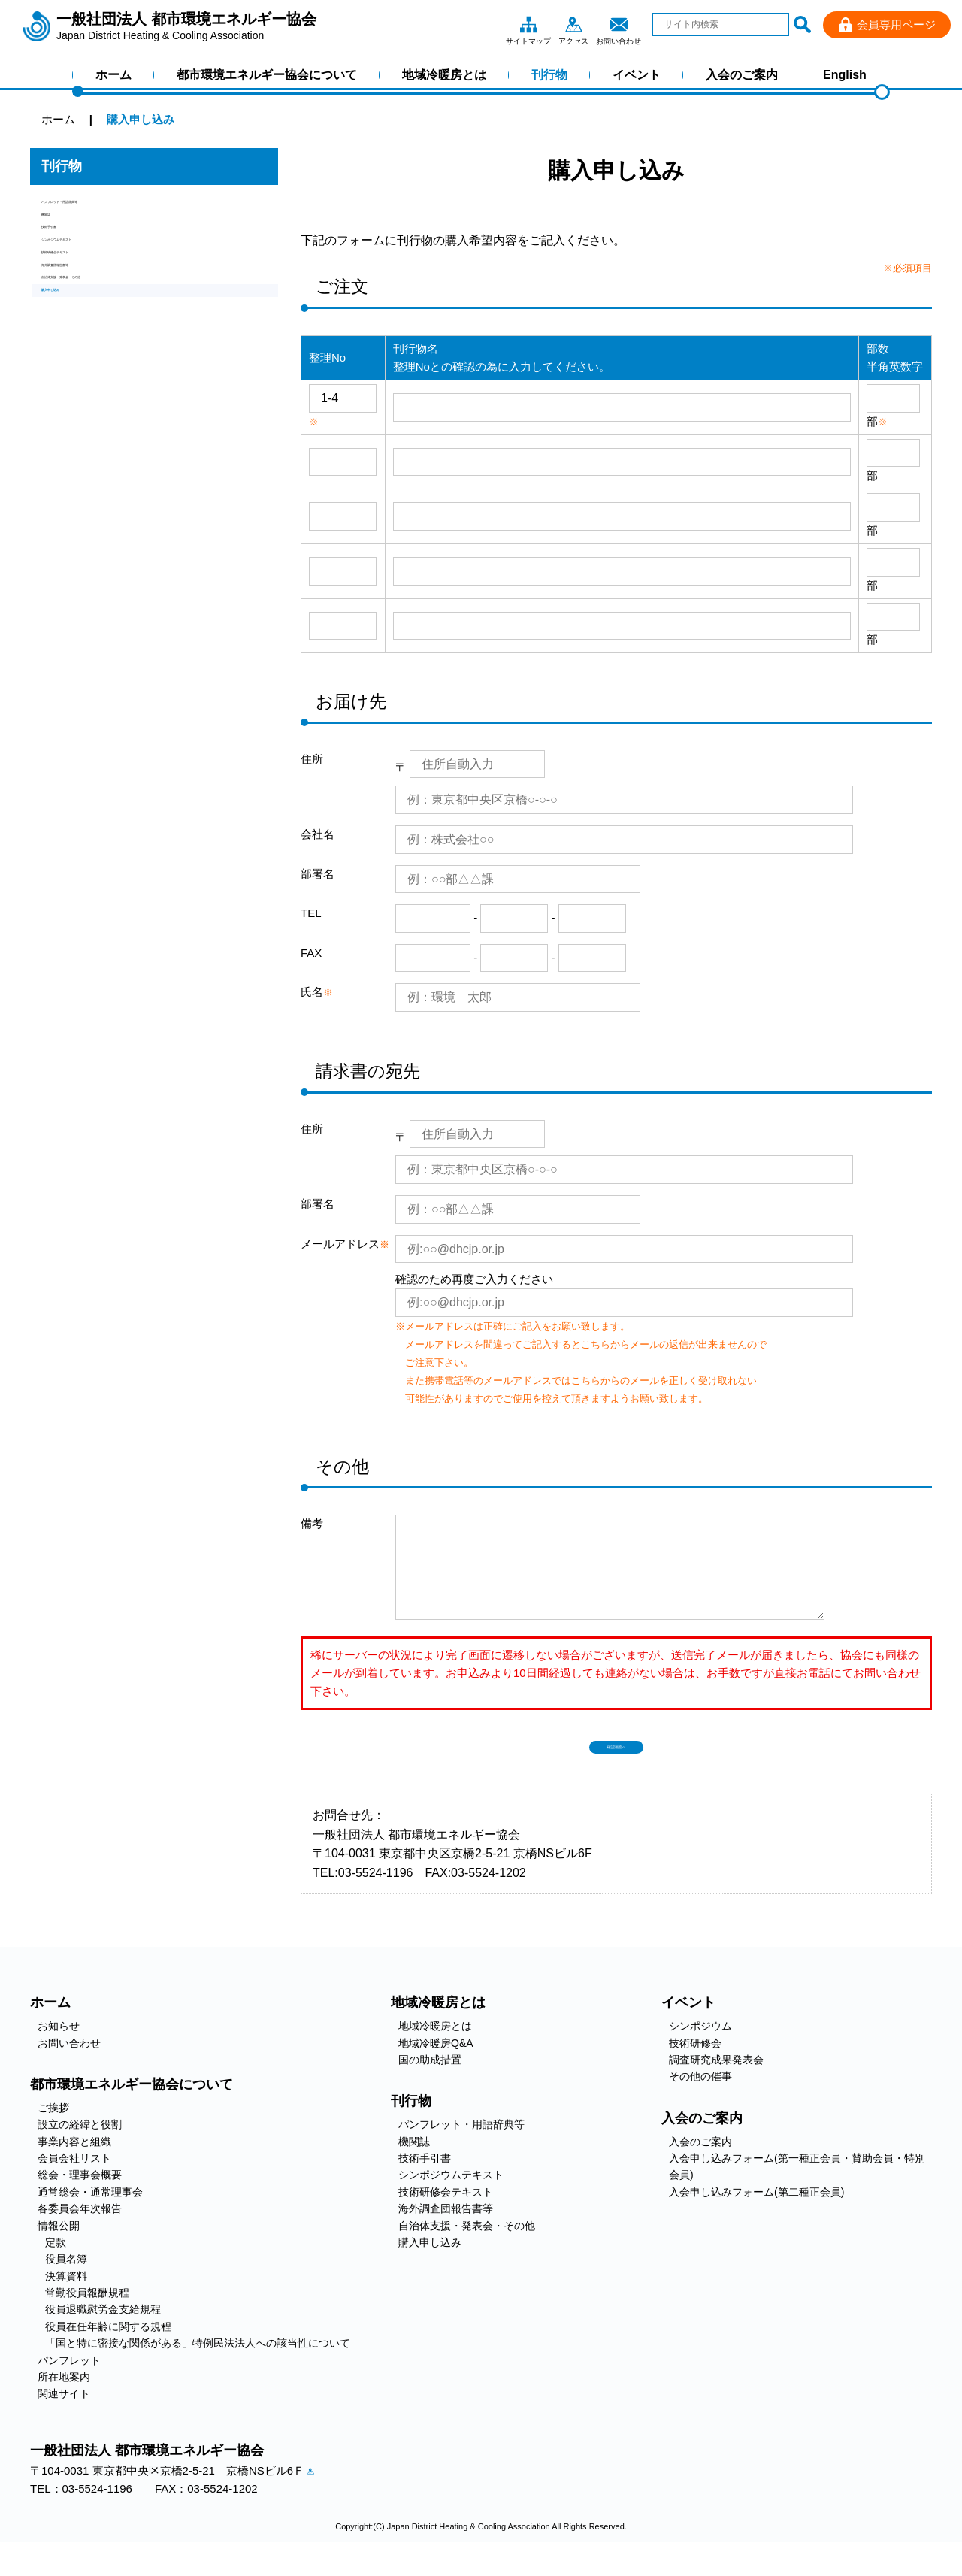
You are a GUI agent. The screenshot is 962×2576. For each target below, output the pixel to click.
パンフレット (69, 2384)
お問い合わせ (618, 24)
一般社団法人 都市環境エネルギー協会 (186, 26)
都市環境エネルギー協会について (267, 74)
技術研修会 (695, 2067)
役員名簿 (66, 2283)
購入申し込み (75, 387)
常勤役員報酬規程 (87, 2317)
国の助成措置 (429, 2084)
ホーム (113, 74)
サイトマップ (528, 24)
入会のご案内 (742, 74)
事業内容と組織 (74, 2166)
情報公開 (59, 2250)
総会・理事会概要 (80, 2199)
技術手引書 (69, 259)
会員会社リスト (74, 2182)
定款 (55, 2266)
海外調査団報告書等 (92, 336)
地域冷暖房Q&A (435, 2067)
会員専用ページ (896, 24)
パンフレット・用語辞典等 (109, 208)
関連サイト (64, 2417)
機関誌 (58, 234)
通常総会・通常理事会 (90, 2216)
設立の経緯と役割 (80, 2148)
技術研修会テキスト (92, 310)
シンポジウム (700, 2050)
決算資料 (66, 2300)
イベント (637, 74)
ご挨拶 (53, 2132)
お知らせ (59, 2050)
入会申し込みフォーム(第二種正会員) (756, 2216)
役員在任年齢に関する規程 (108, 2350)
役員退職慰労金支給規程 (103, 2333)
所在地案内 (64, 2401)
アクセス (573, 24)
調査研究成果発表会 (716, 2084)
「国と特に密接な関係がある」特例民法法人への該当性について (197, 2367)
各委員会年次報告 (80, 2232)
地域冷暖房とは (444, 74)
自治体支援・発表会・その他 (114, 362)
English (845, 74)
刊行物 (549, 74)
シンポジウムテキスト (97, 285)
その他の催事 (700, 2100)
